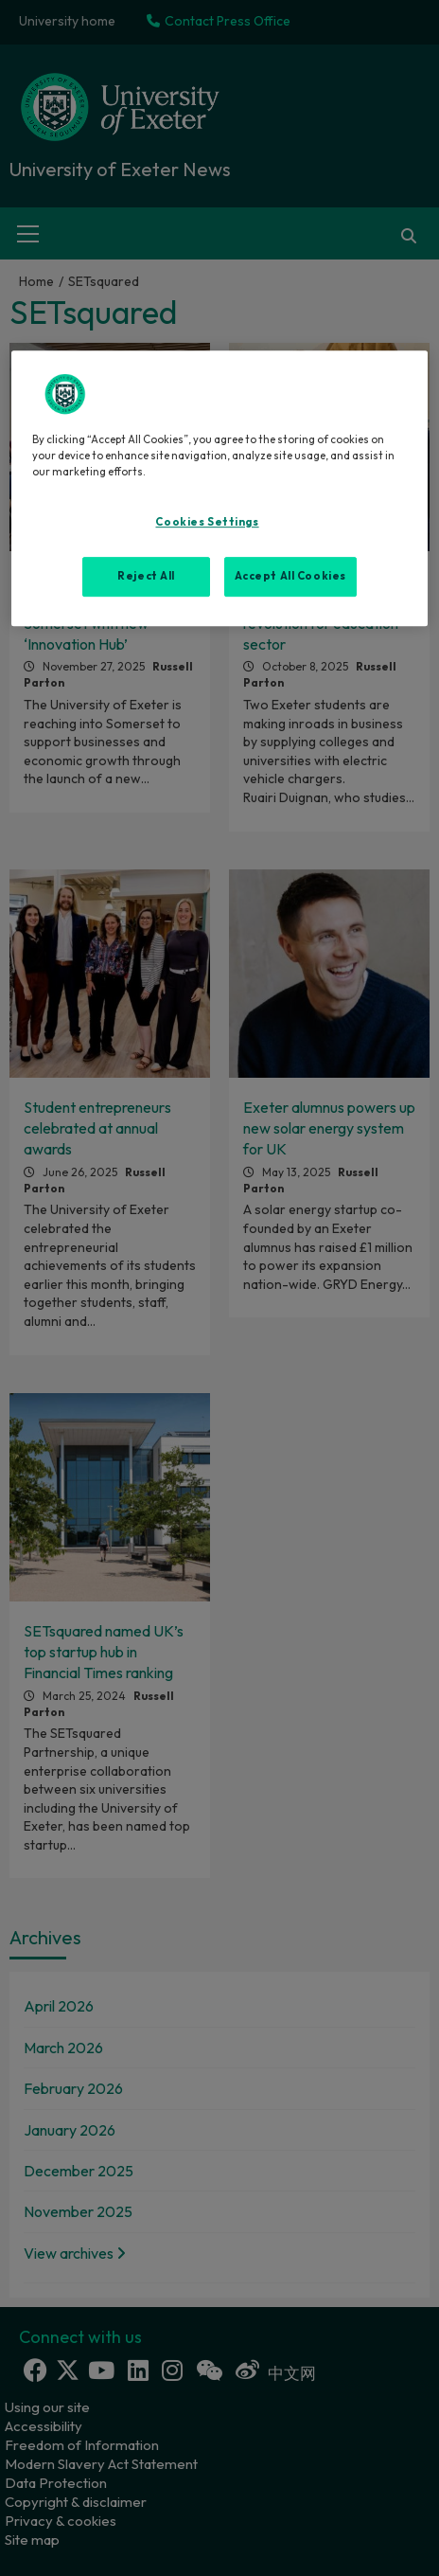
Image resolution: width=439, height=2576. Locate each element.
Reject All (146, 575)
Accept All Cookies (290, 575)
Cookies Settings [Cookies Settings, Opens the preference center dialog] (206, 521)
